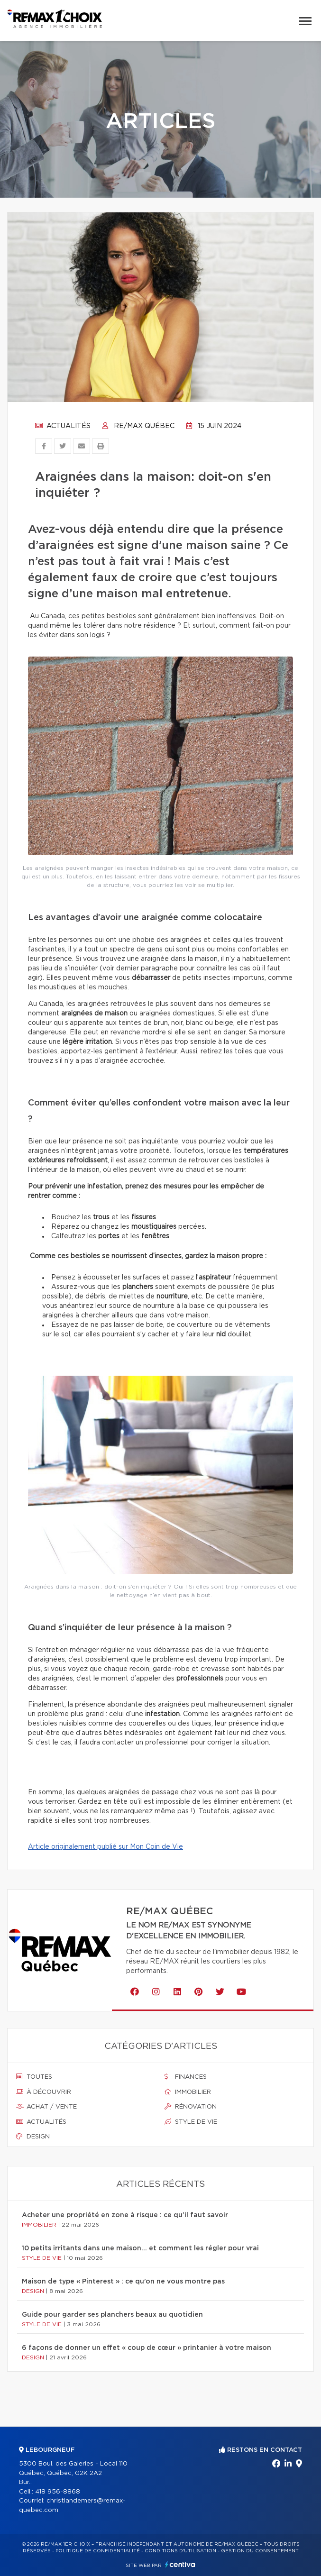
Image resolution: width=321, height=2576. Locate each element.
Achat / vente (46, 2106)
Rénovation (191, 2106)
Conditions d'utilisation (180, 2551)
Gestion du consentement (260, 2551)
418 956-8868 (57, 2492)
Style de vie (191, 2122)
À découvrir (43, 2092)
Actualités (63, 426)
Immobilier (188, 2092)
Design (33, 2136)
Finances (186, 2077)
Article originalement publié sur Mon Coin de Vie (105, 1847)
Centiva (180, 2564)
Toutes (34, 2077)
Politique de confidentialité (97, 2551)
